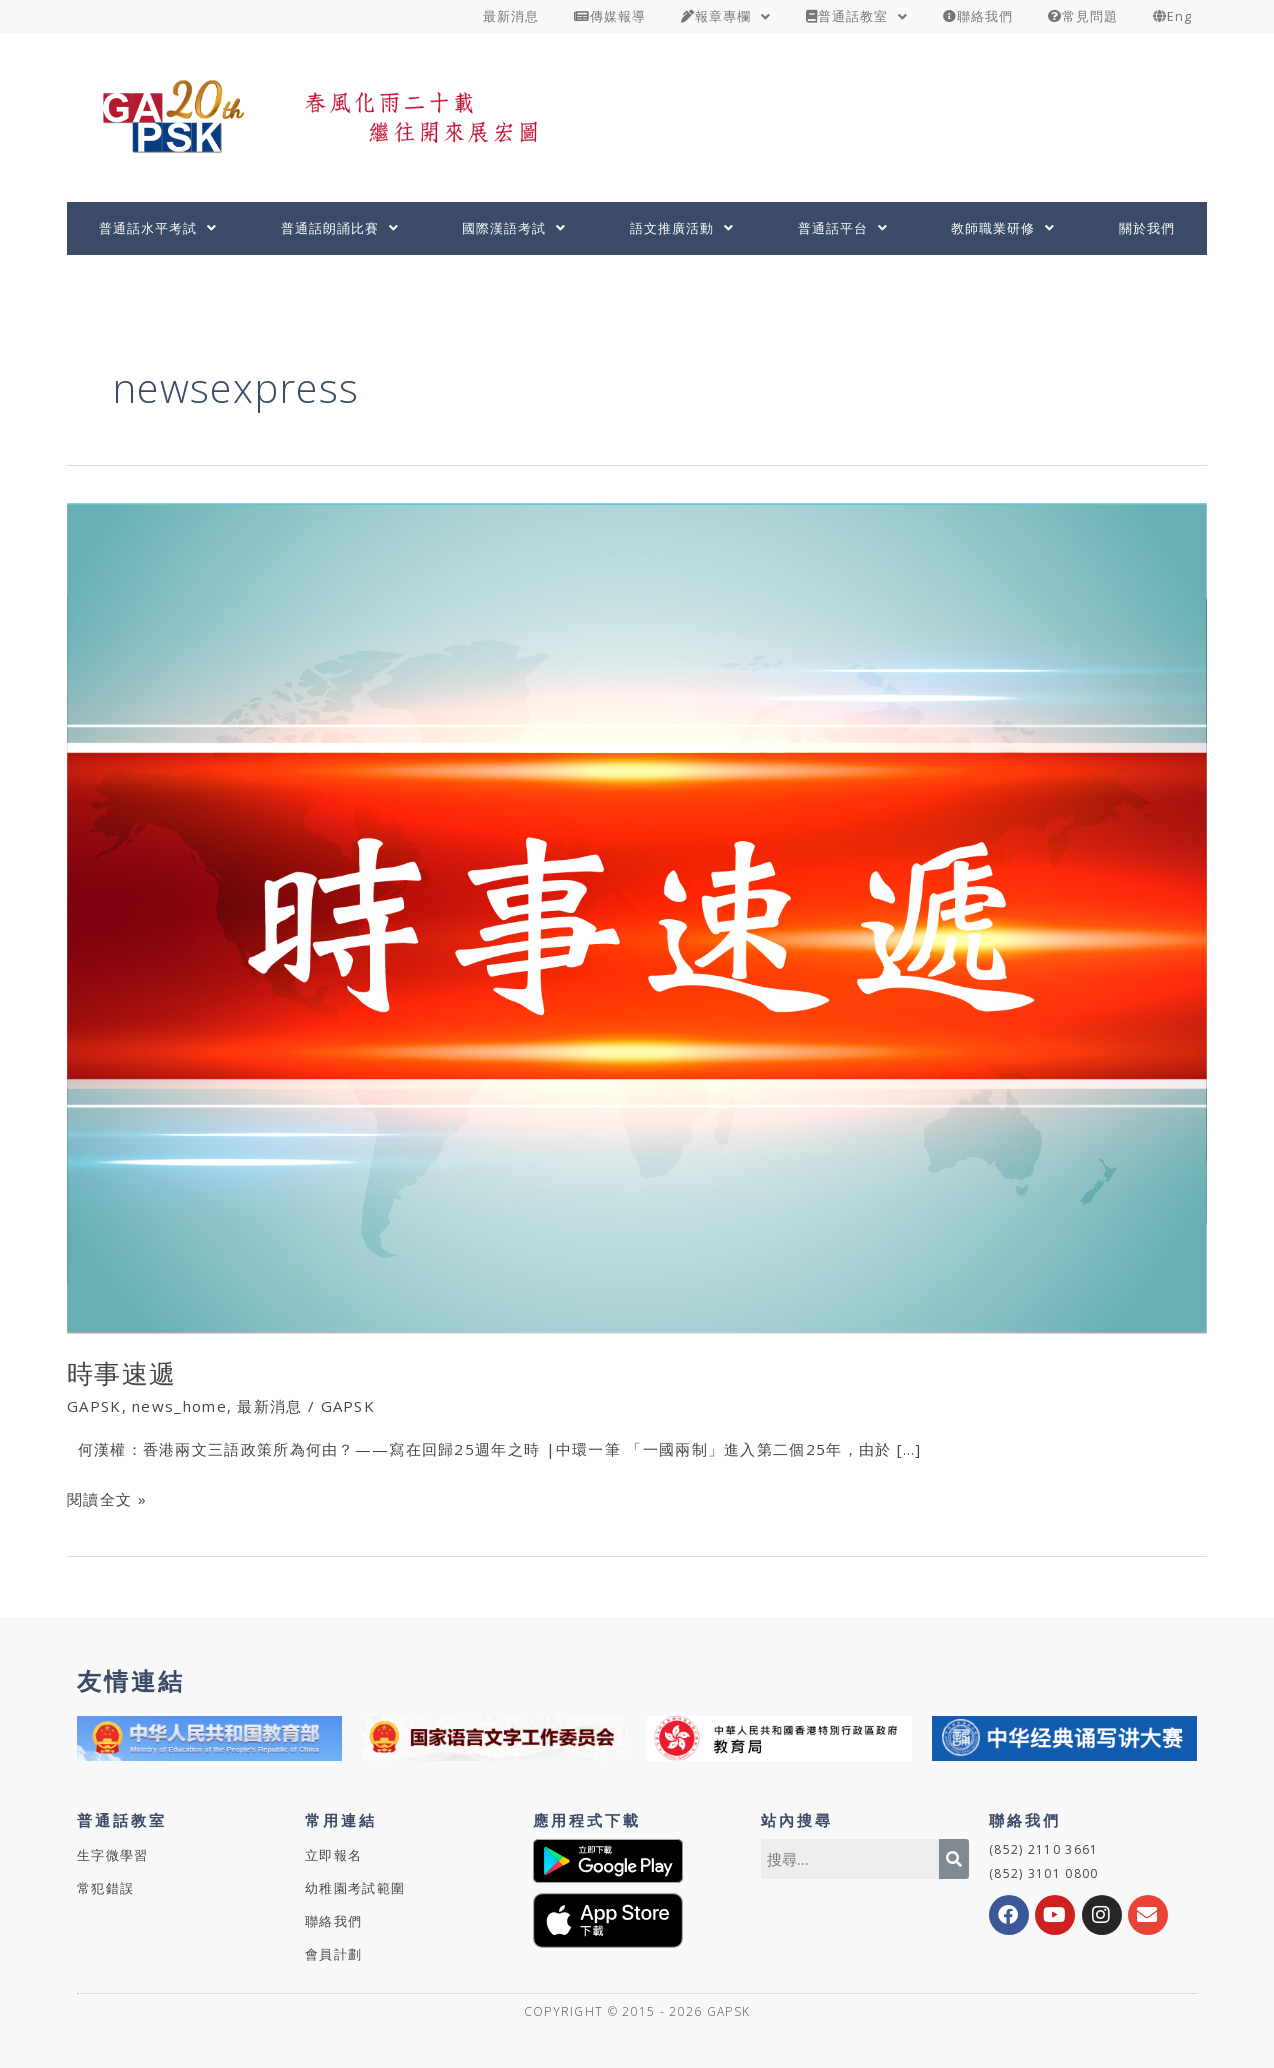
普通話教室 (857, 16)
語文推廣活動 (682, 228)
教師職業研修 (1003, 228)
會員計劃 (333, 1954)
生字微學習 (113, 1855)
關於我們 (1147, 228)
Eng (1172, 16)
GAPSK (94, 1406)
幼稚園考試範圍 (355, 1888)
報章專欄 (726, 16)
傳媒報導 (610, 16)
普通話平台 (843, 228)
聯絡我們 (978, 16)
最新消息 (511, 16)
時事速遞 (121, 1373)
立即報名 (333, 1855)
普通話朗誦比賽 (340, 228)
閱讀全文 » (107, 1497)
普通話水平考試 (158, 228)
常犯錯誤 (105, 1888)
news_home (179, 1406)
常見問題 (1083, 16)
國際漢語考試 (514, 228)
